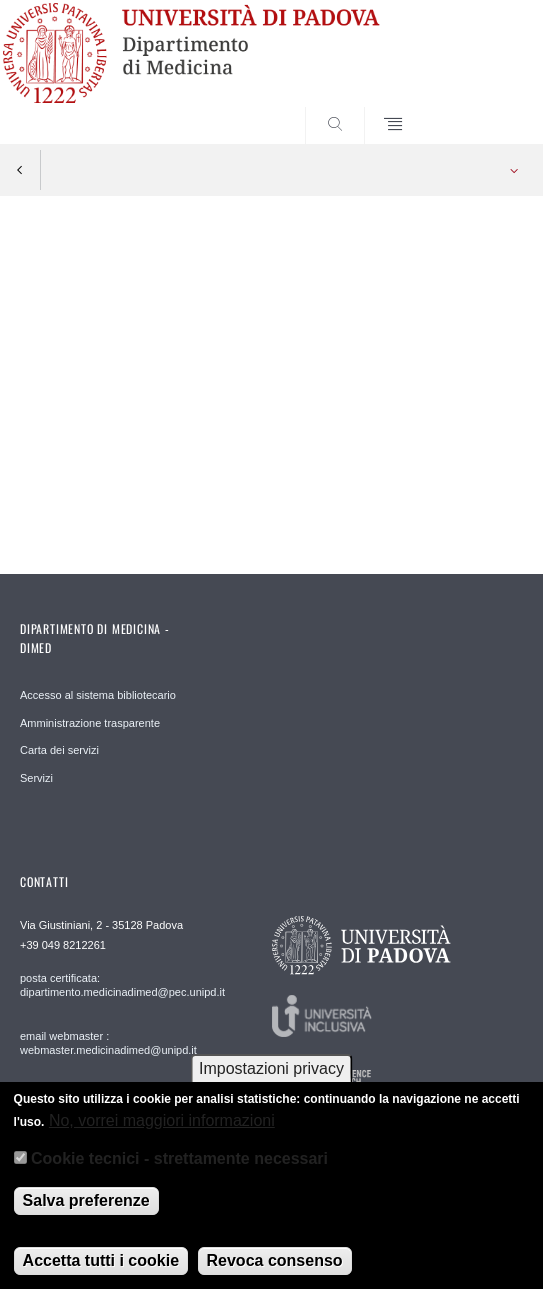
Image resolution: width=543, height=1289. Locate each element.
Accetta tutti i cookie (101, 1270)
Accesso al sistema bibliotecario (98, 695)
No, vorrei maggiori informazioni (162, 1130)
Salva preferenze (86, 1210)
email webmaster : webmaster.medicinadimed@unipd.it (108, 1043)
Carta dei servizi (59, 750)
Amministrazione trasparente (90, 723)
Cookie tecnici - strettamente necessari (179, 1169)
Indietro (20, 170)
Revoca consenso (275, 1270)
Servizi (36, 778)
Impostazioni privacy (271, 1079)
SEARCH (481, 106)
